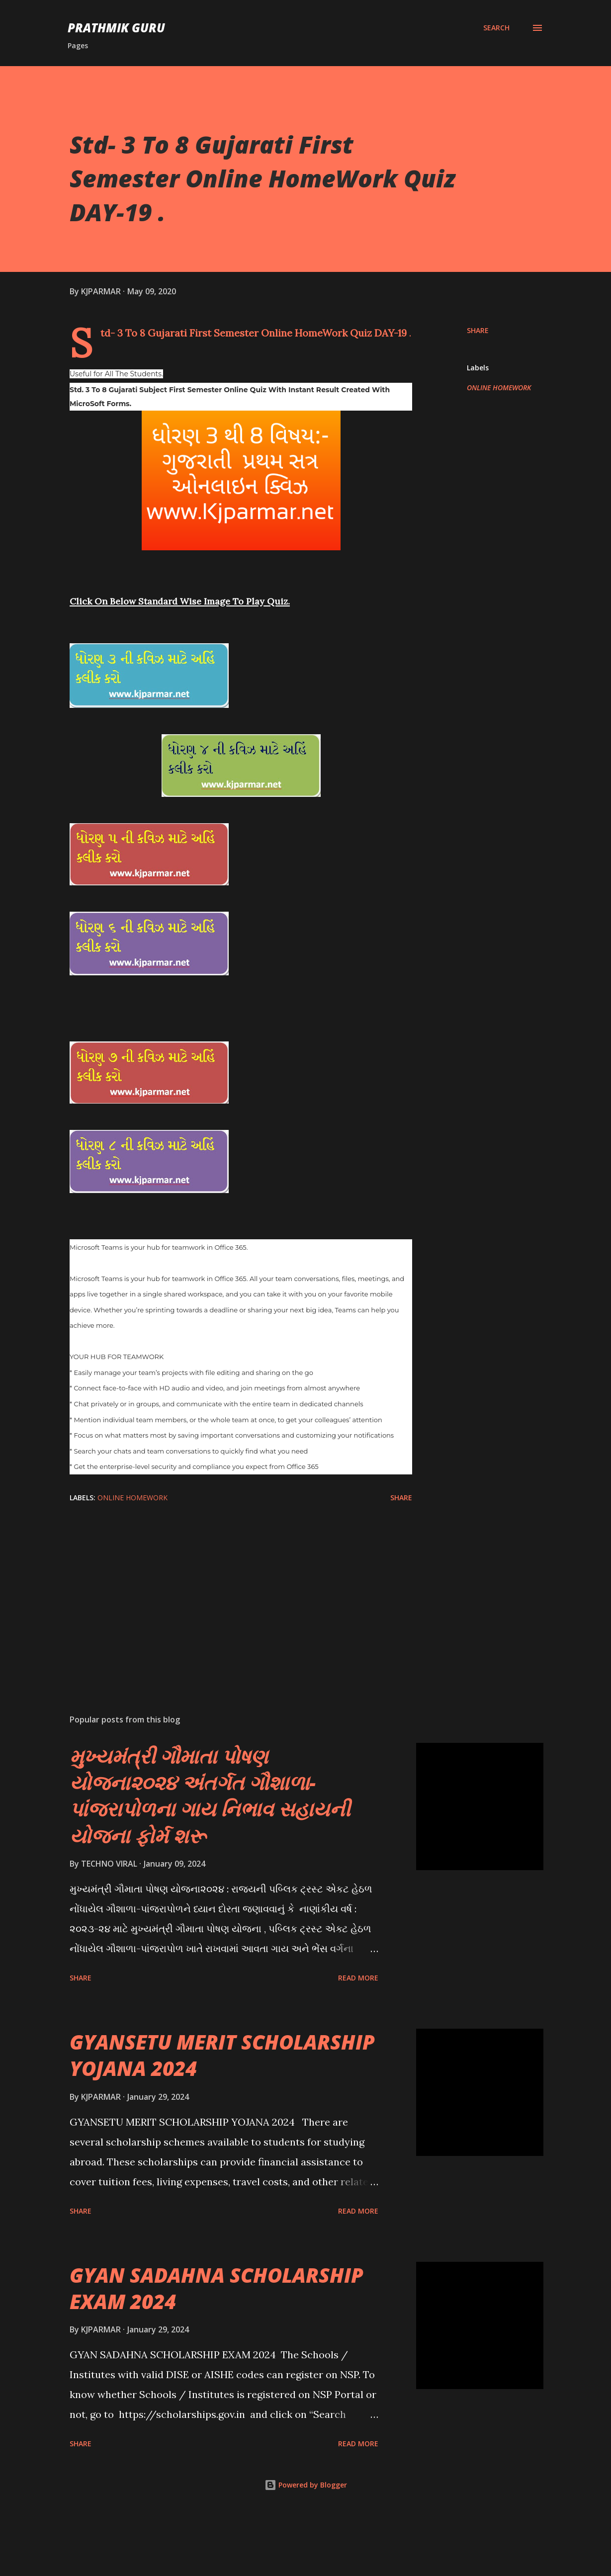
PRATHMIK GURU (116, 27)
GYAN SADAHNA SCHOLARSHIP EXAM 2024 (216, 2351)
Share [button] (478, 330)
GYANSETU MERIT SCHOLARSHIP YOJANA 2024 (222, 2118)
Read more (358, 2041)
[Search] (496, 28)
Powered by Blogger (305, 2548)
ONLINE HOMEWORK (499, 387)
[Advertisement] (238, 1653)
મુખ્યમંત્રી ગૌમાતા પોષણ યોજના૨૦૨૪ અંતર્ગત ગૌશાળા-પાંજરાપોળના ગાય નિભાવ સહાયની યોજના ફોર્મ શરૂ (210, 1858)
